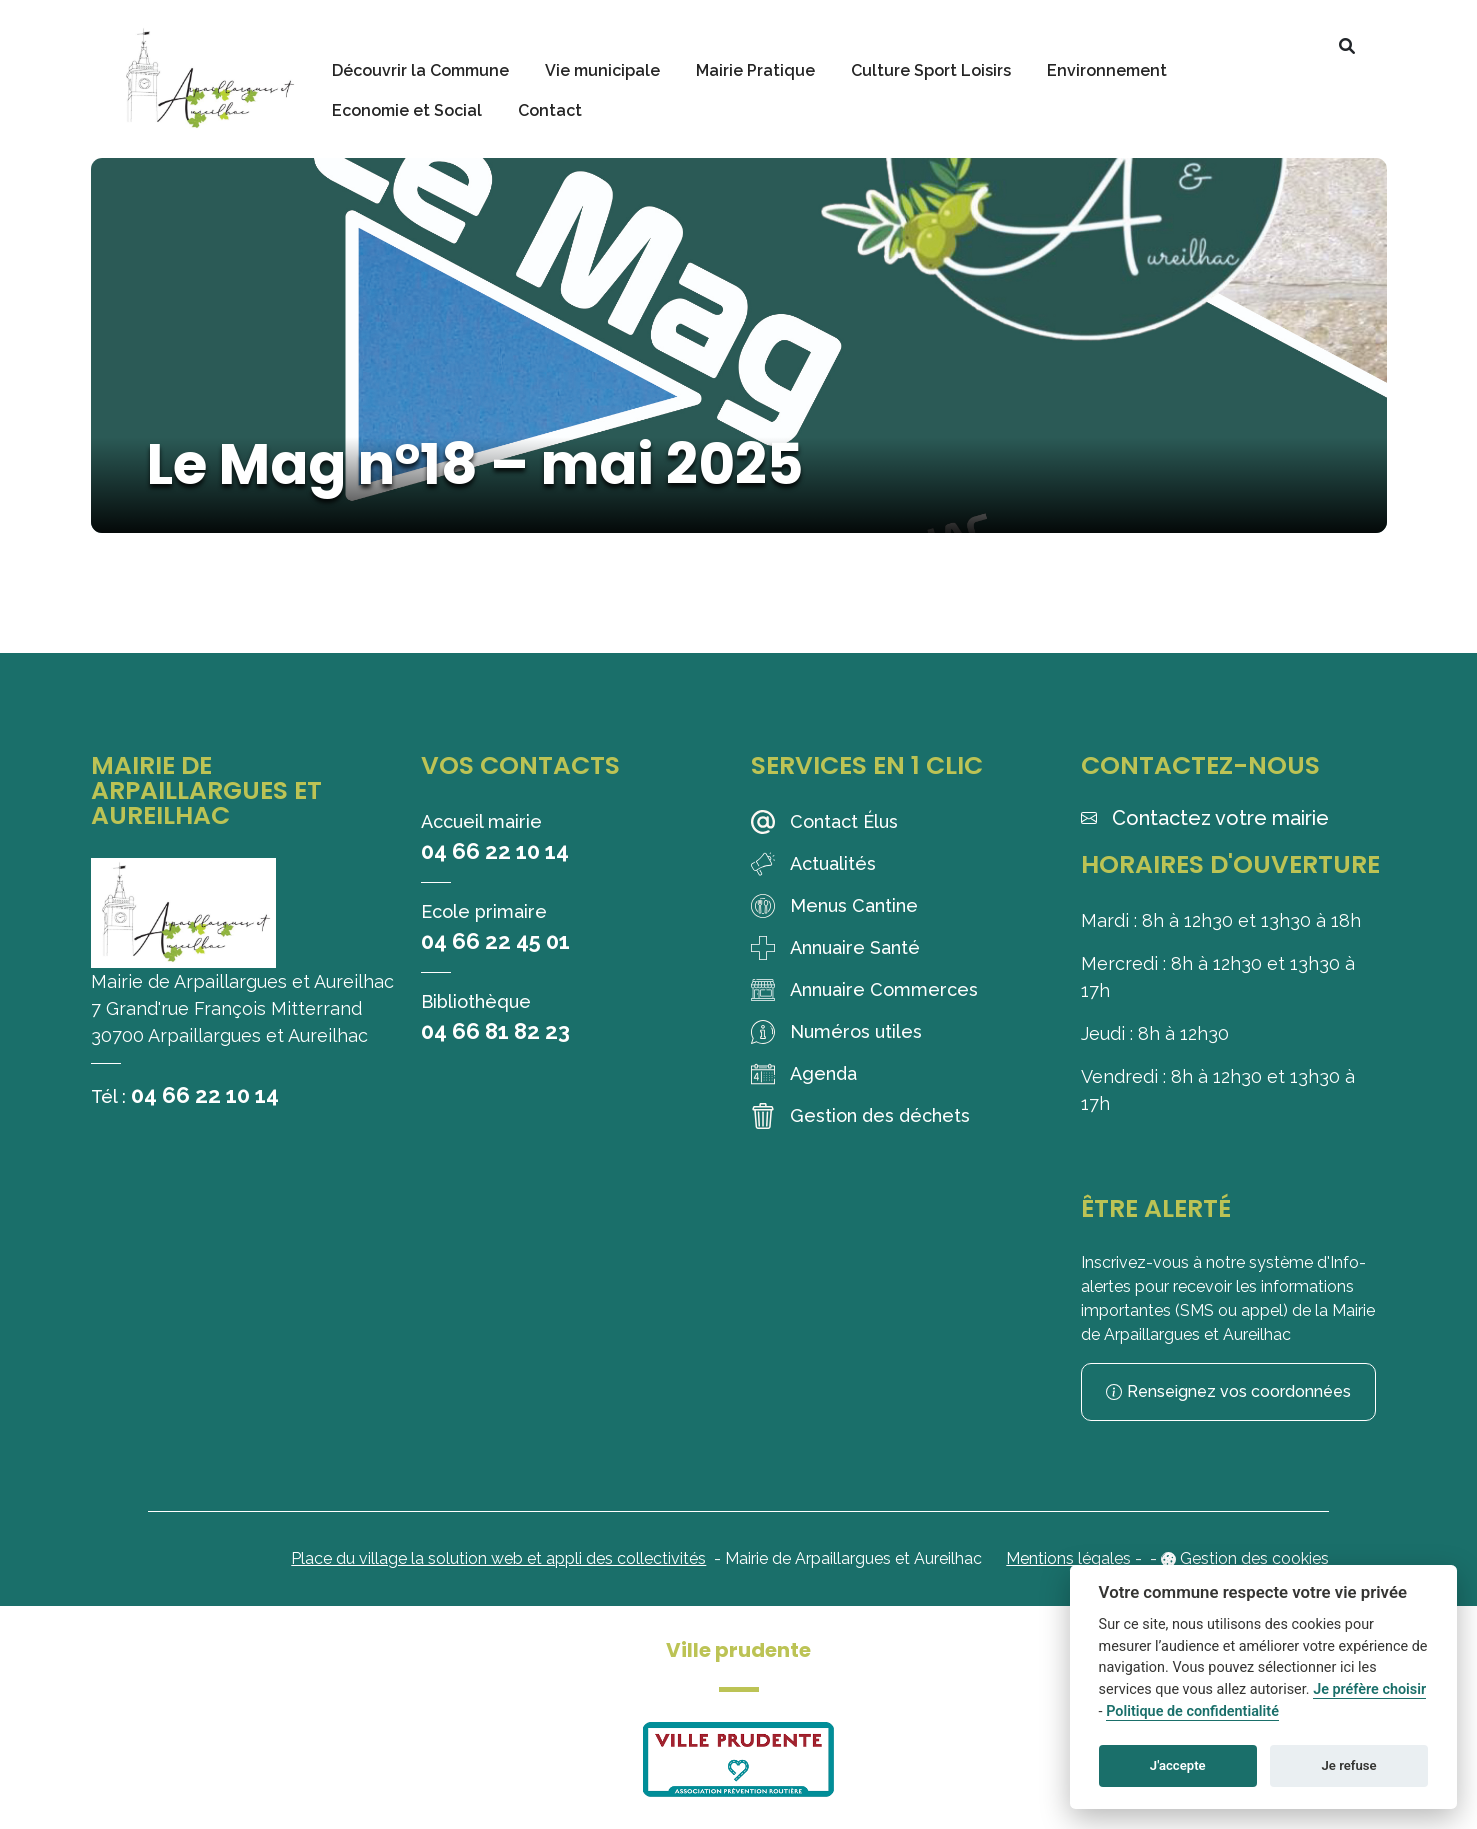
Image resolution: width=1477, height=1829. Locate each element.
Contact (550, 110)
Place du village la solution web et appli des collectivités (498, 1558)
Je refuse (1349, 1765)
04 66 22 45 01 (495, 941)
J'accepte (1178, 1765)
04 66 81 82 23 (495, 1031)
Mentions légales (1068, 1558)
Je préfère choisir (1369, 1689)
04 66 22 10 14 (205, 1095)
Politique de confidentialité (1192, 1711)
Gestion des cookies (1254, 1558)
